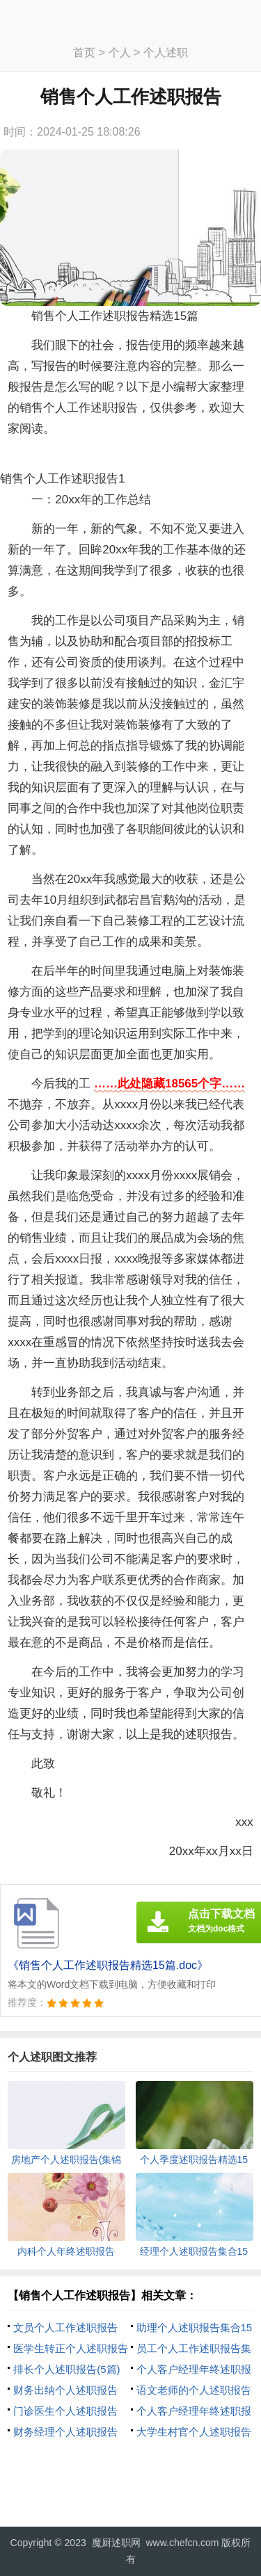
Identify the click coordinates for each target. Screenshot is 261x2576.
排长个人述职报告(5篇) (66, 2369)
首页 (84, 52)
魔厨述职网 (116, 2542)
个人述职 (165, 52)
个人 (120, 52)
